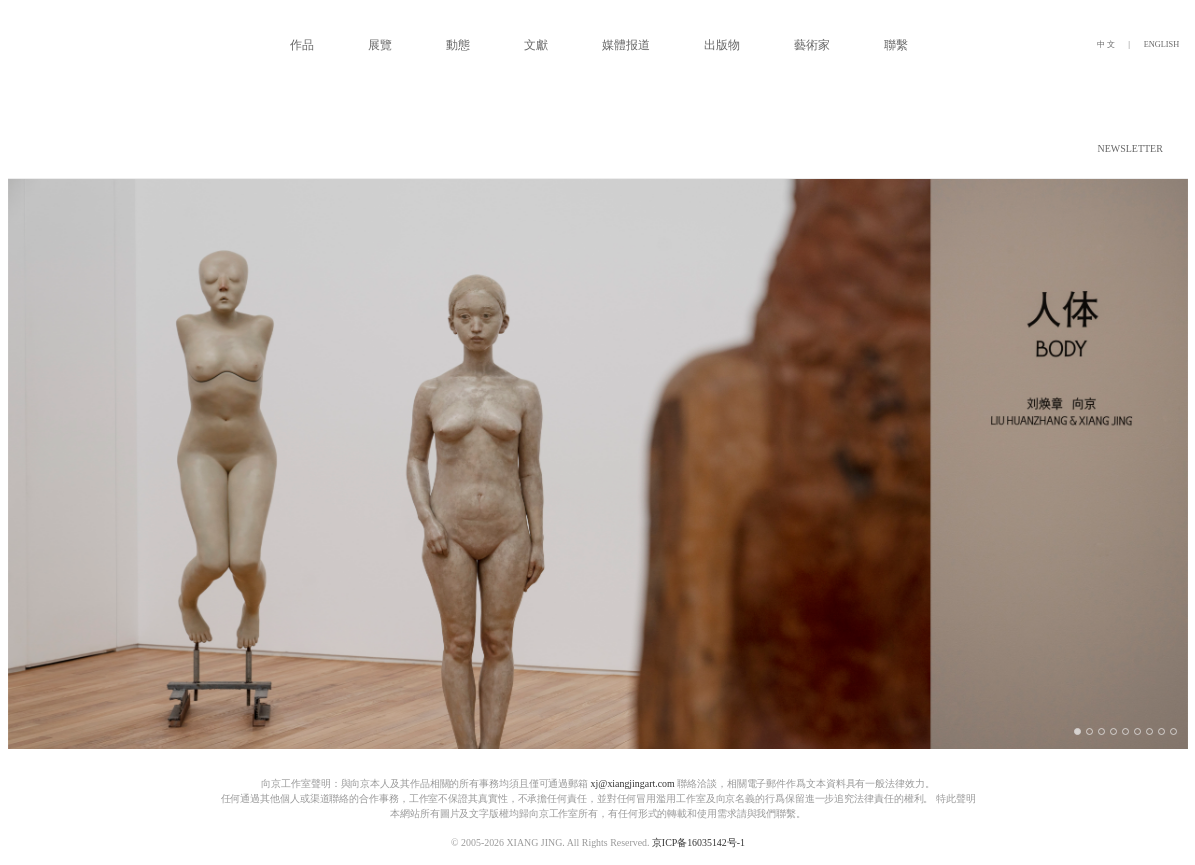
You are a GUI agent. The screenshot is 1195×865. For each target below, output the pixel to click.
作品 (302, 45)
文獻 (536, 45)
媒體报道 (626, 45)
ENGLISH (1161, 44)
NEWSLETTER (1129, 149)
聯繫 (896, 45)
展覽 (380, 45)
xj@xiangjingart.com (632, 783)
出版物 (722, 45)
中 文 (1106, 44)
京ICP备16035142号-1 (697, 842)
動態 (458, 45)
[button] (1183, 149)
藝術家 (812, 45)
